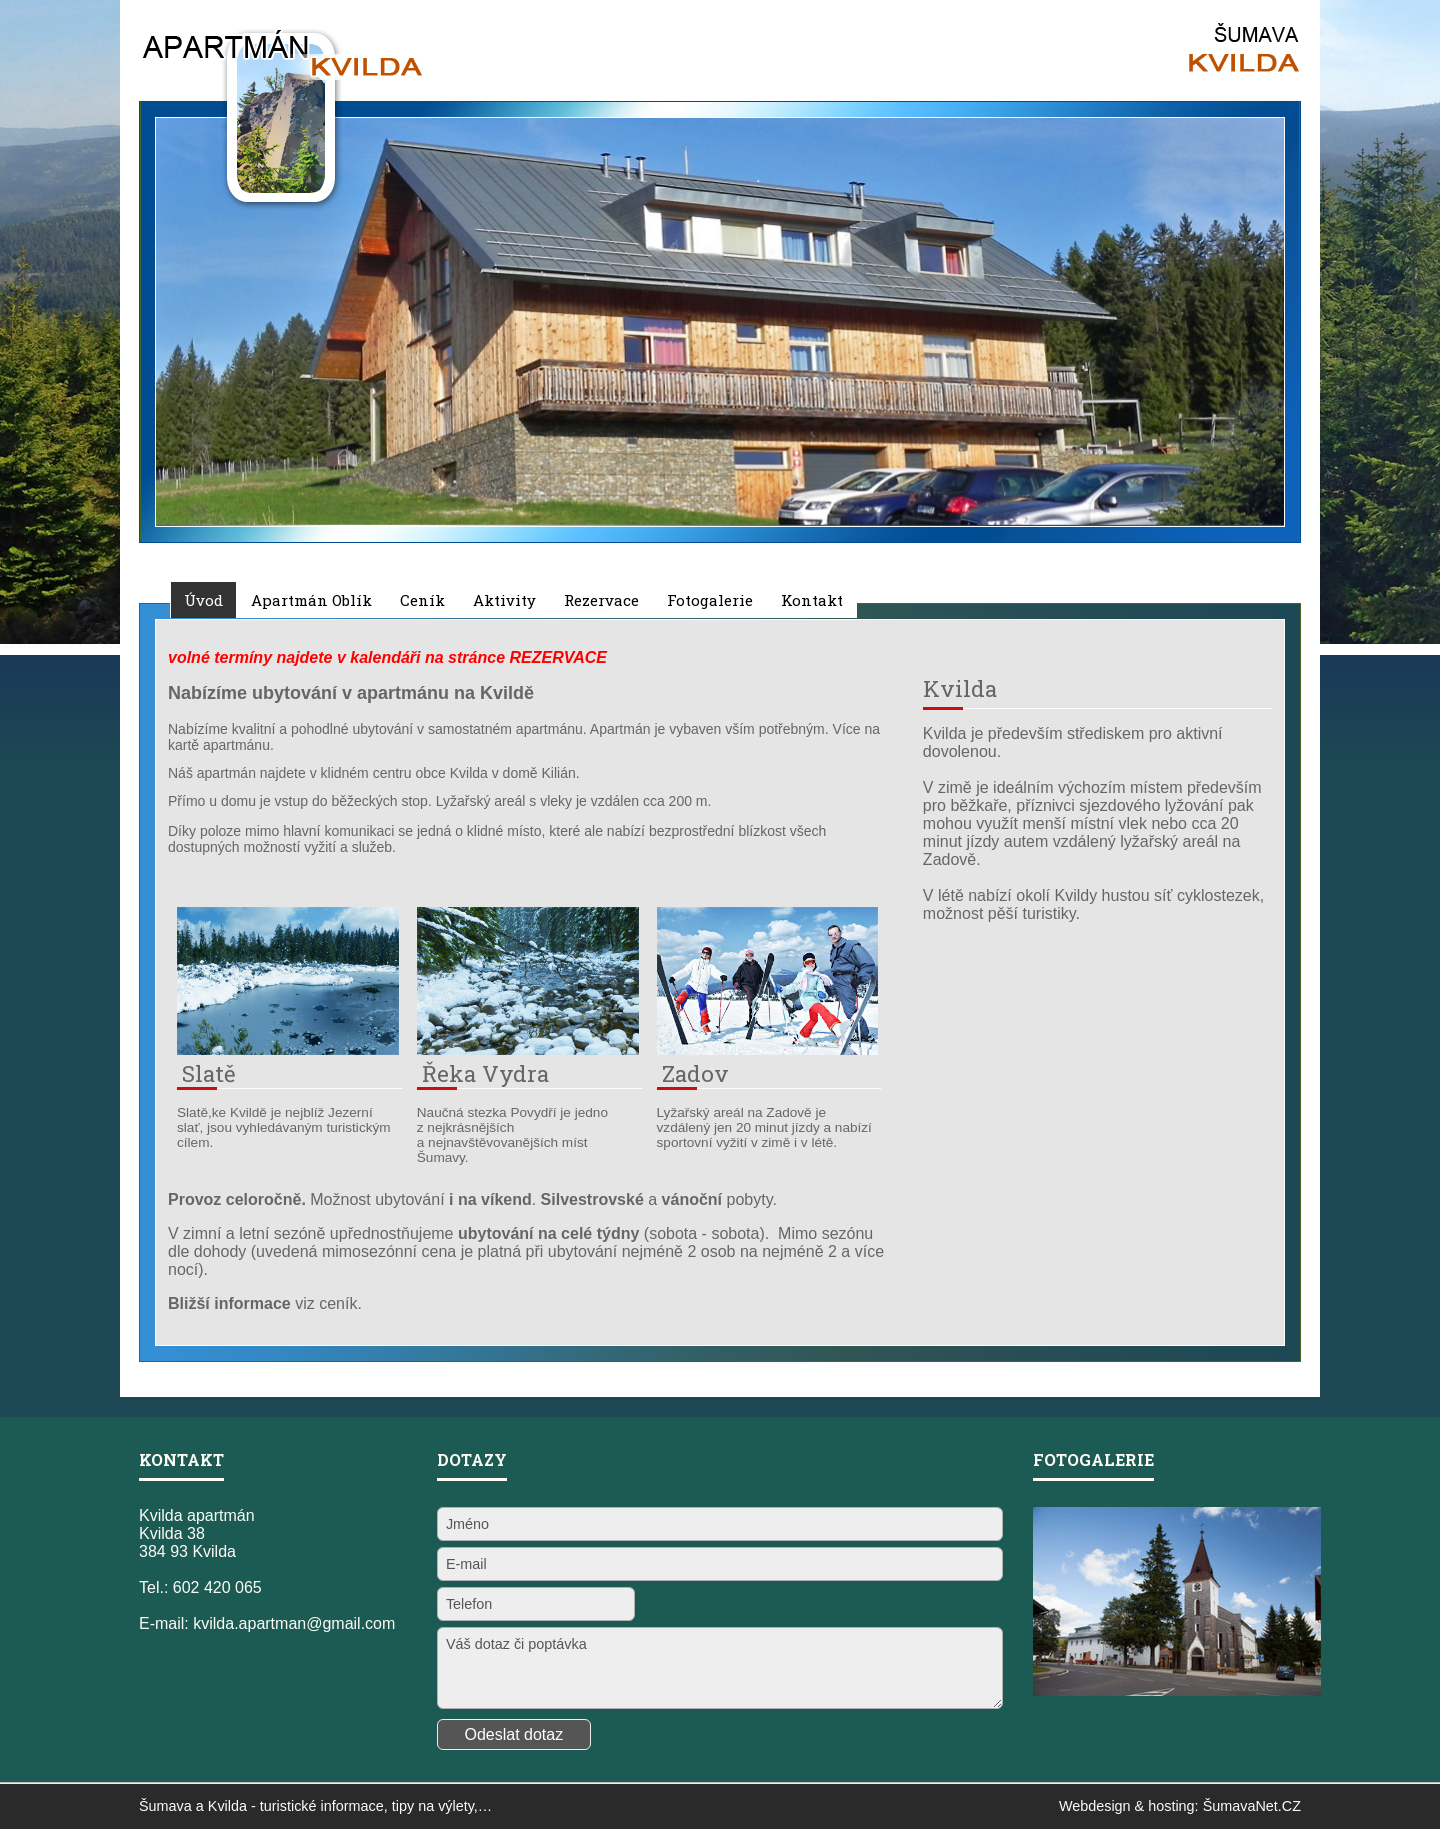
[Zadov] (768, 1049)
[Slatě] (288, 1049)
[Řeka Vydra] (528, 1049)
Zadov (695, 1073)
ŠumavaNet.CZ (1252, 1806)
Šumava (165, 1806)
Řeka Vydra (485, 1073)
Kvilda (227, 1806)
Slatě (209, 1073)
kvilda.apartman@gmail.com (294, 1623)
